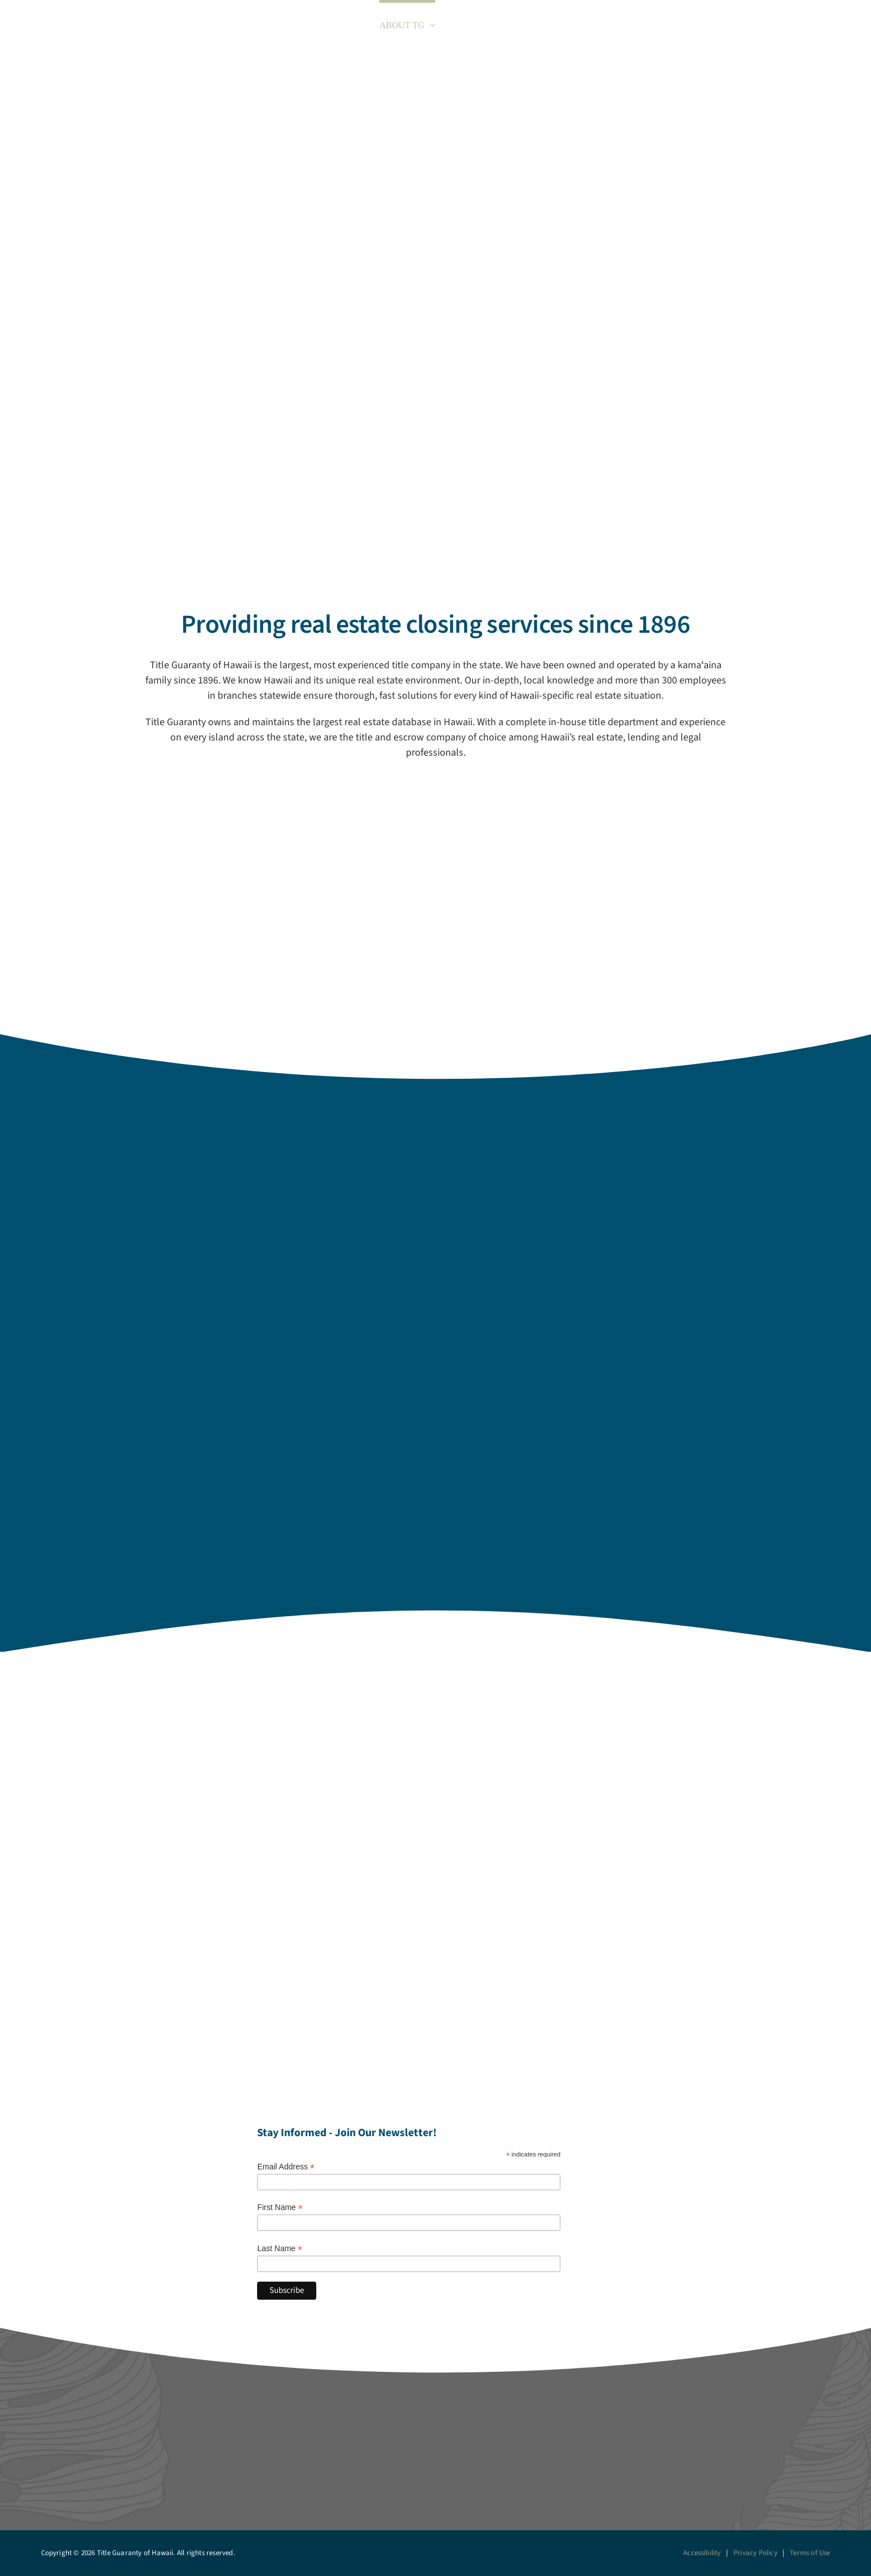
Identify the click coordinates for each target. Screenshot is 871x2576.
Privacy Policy (755, 2553)
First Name (280, 2207)
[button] (836, 23)
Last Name (279, 2248)
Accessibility (702, 2553)
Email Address (286, 2167)
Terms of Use (810, 2553)
